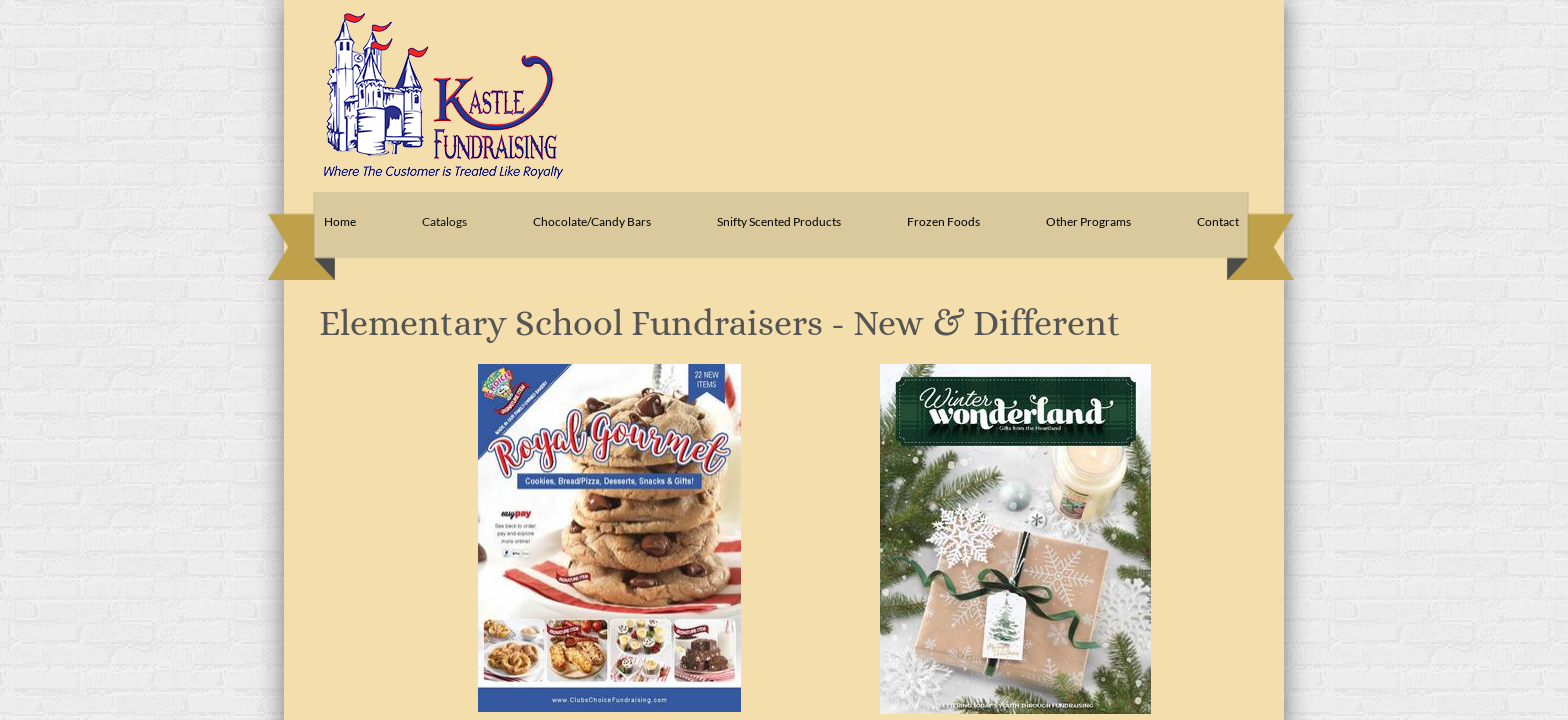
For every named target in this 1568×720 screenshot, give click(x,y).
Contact (1218, 221)
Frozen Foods (943, 221)
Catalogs (444, 221)
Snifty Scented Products (779, 221)
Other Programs (1088, 221)
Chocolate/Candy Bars (592, 221)
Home (340, 221)
